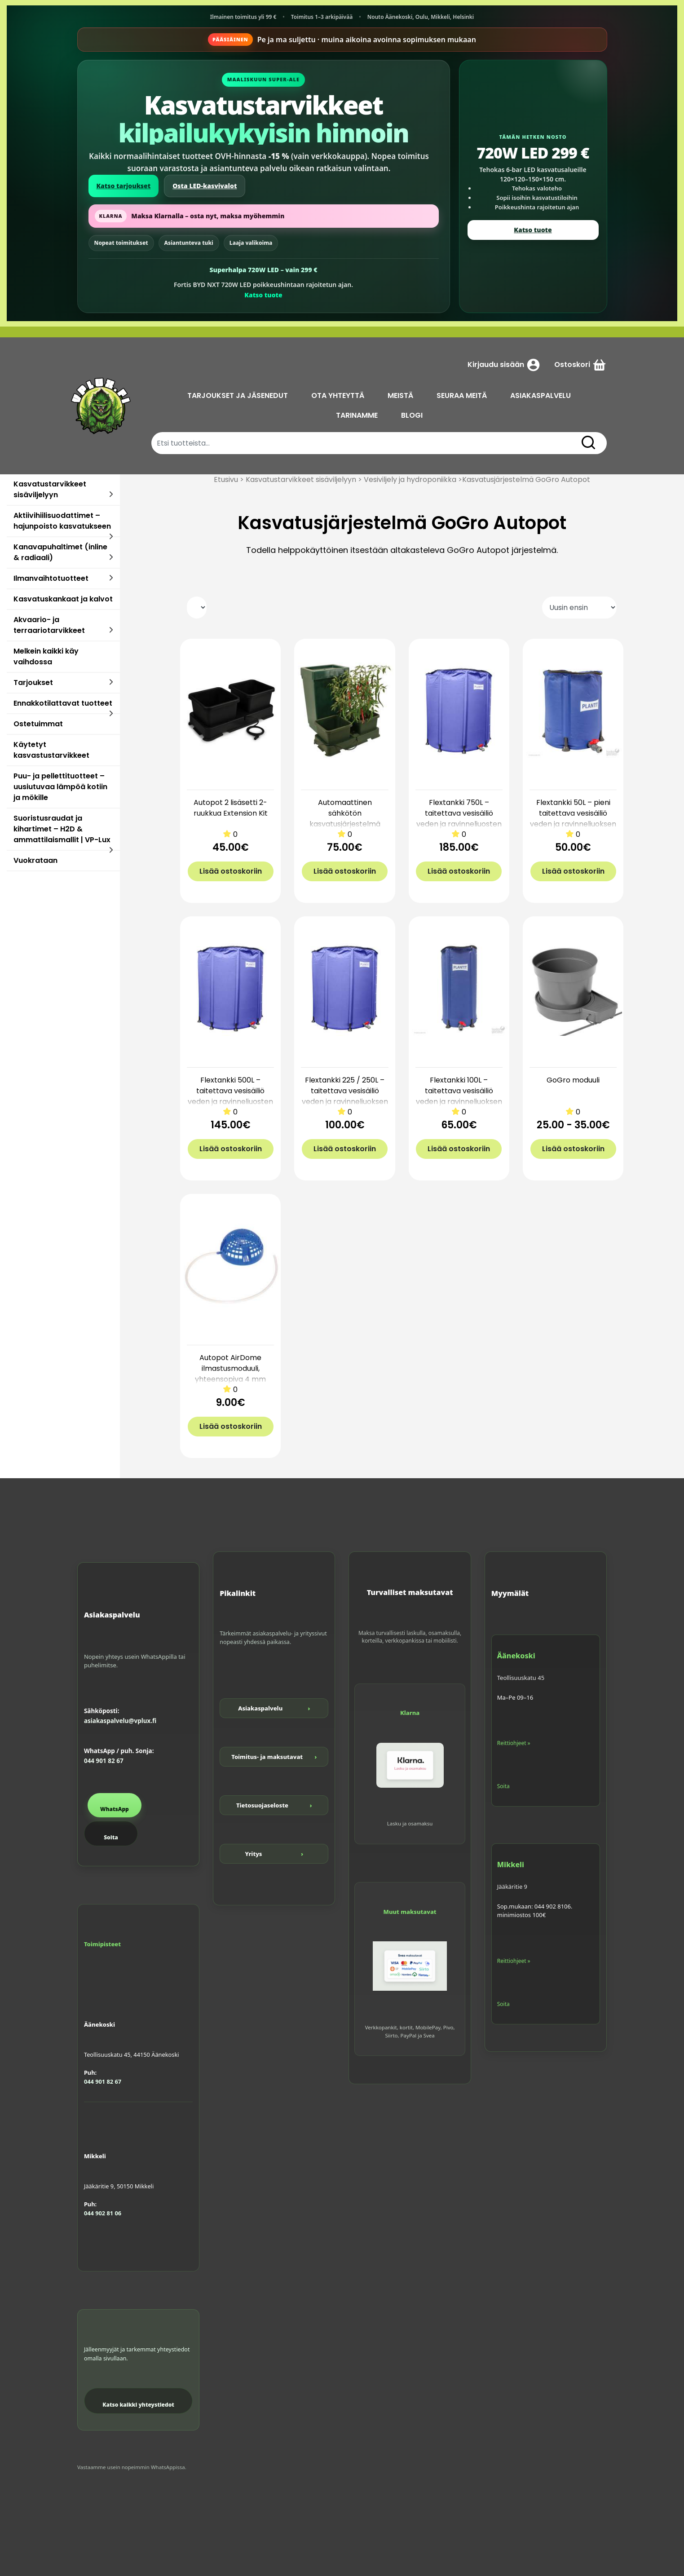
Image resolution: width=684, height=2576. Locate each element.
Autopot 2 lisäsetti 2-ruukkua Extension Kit (231, 807)
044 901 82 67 (104, 1761)
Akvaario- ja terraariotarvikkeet (49, 625)
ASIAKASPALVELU (541, 395)
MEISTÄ (401, 395)
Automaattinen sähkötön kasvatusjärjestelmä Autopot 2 (344, 818)
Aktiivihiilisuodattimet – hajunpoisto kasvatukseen (62, 520)
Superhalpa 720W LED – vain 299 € (263, 269)
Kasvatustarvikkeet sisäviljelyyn (49, 489)
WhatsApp (114, 1809)
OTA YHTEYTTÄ (338, 395)
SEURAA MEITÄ (462, 395)
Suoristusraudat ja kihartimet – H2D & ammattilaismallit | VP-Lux (61, 829)
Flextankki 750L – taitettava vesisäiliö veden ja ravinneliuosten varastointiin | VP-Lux (459, 818)
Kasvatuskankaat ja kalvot (63, 599)
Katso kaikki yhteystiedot (138, 2404)
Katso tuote (263, 295)
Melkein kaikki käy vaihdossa (46, 656)
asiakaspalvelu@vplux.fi (120, 1721)
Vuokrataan (35, 860)
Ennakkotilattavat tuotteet (62, 703)
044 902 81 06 (102, 2213)
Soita (111, 1837)
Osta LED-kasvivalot (204, 185)
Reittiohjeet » (513, 1743)
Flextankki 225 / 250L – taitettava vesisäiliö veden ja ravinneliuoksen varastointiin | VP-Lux (345, 1096)
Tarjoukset (33, 682)
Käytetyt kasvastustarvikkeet (51, 749)
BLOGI (412, 415)
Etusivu (226, 479)
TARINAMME (357, 415)
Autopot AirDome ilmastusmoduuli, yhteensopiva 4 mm (230, 1368)
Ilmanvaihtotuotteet (50, 578)
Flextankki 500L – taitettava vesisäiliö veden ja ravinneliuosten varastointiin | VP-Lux (230, 1096)
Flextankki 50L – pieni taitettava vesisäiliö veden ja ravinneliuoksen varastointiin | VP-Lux (573, 818)
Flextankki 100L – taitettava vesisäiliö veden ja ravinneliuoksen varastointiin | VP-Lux (459, 1096)
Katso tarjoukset (124, 185)
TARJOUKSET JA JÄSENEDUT (238, 395)
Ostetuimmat (38, 724)
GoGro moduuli (573, 1080)
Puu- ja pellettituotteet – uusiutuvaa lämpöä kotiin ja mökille (60, 787)
